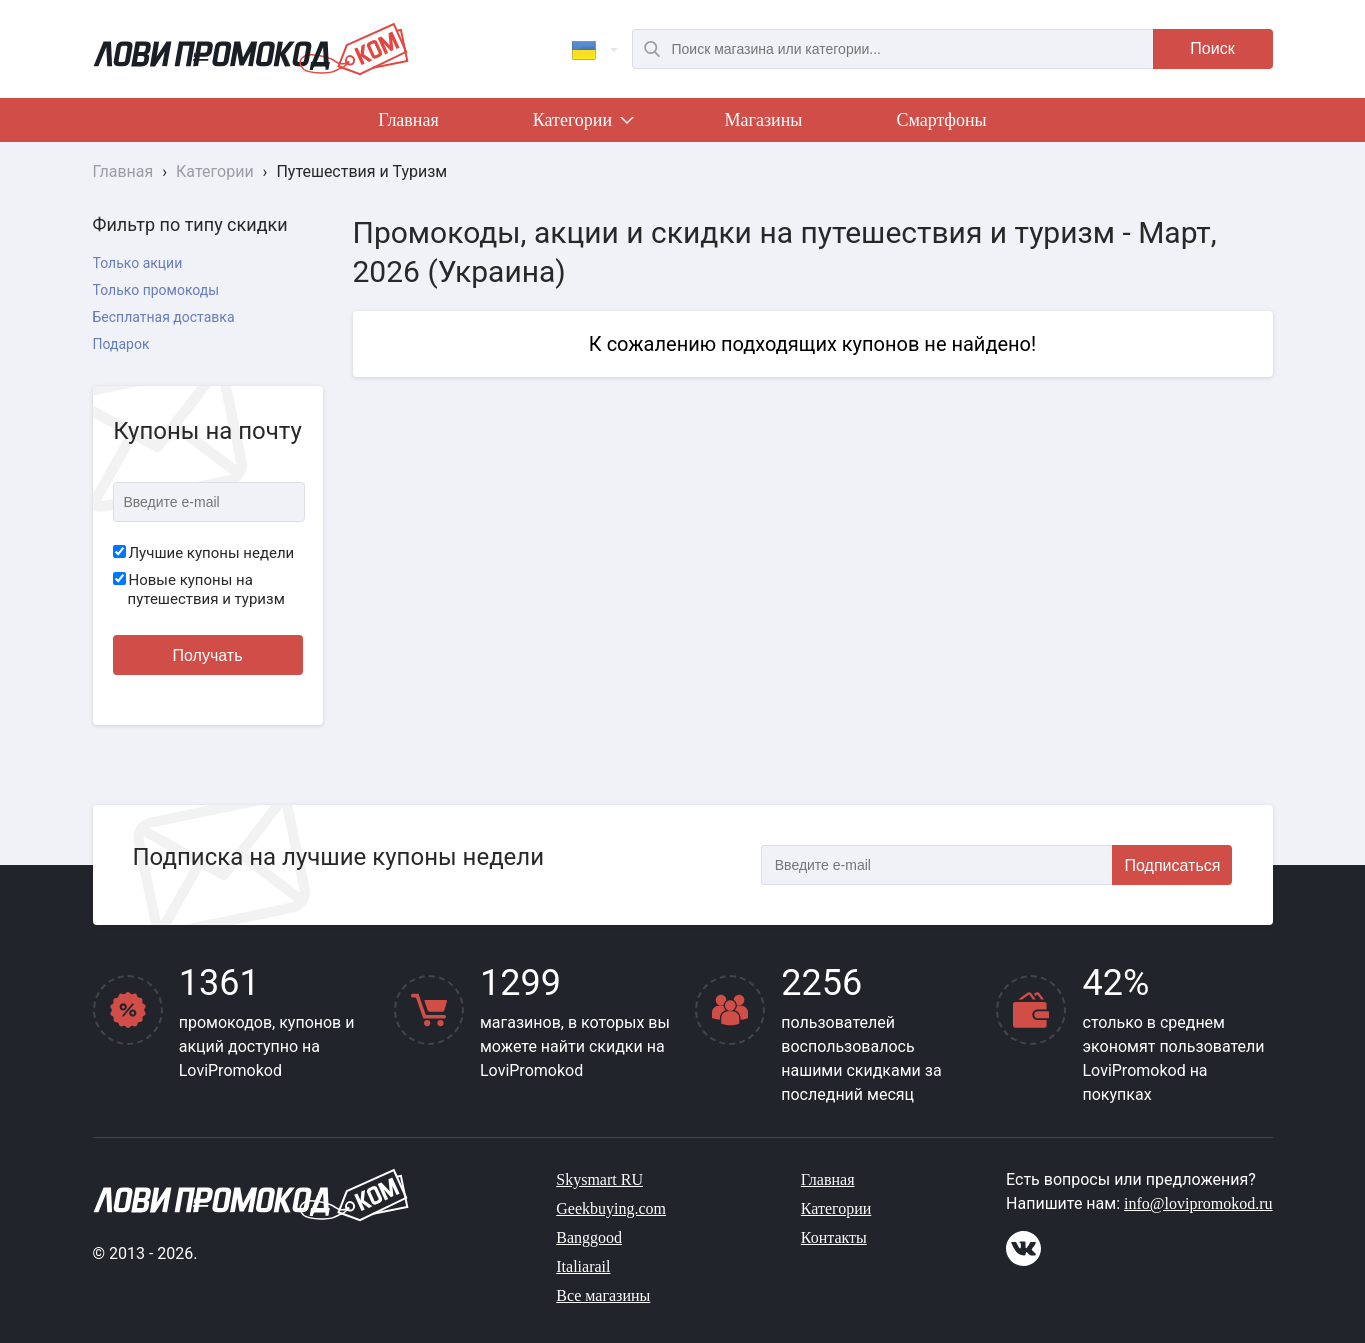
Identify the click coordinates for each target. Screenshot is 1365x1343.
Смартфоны (941, 120)
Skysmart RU (599, 1179)
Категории (582, 124)
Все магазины (603, 1295)
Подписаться (1173, 865)
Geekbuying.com (611, 1208)
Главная (408, 120)
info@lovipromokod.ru (1198, 1203)
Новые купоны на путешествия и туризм (199, 590)
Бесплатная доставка (164, 317)
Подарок (121, 344)
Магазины (764, 120)
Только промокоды (156, 290)
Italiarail (583, 1266)
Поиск (1212, 48)
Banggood (589, 1237)
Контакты (834, 1237)
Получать (208, 655)
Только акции (138, 263)
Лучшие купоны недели (204, 553)
